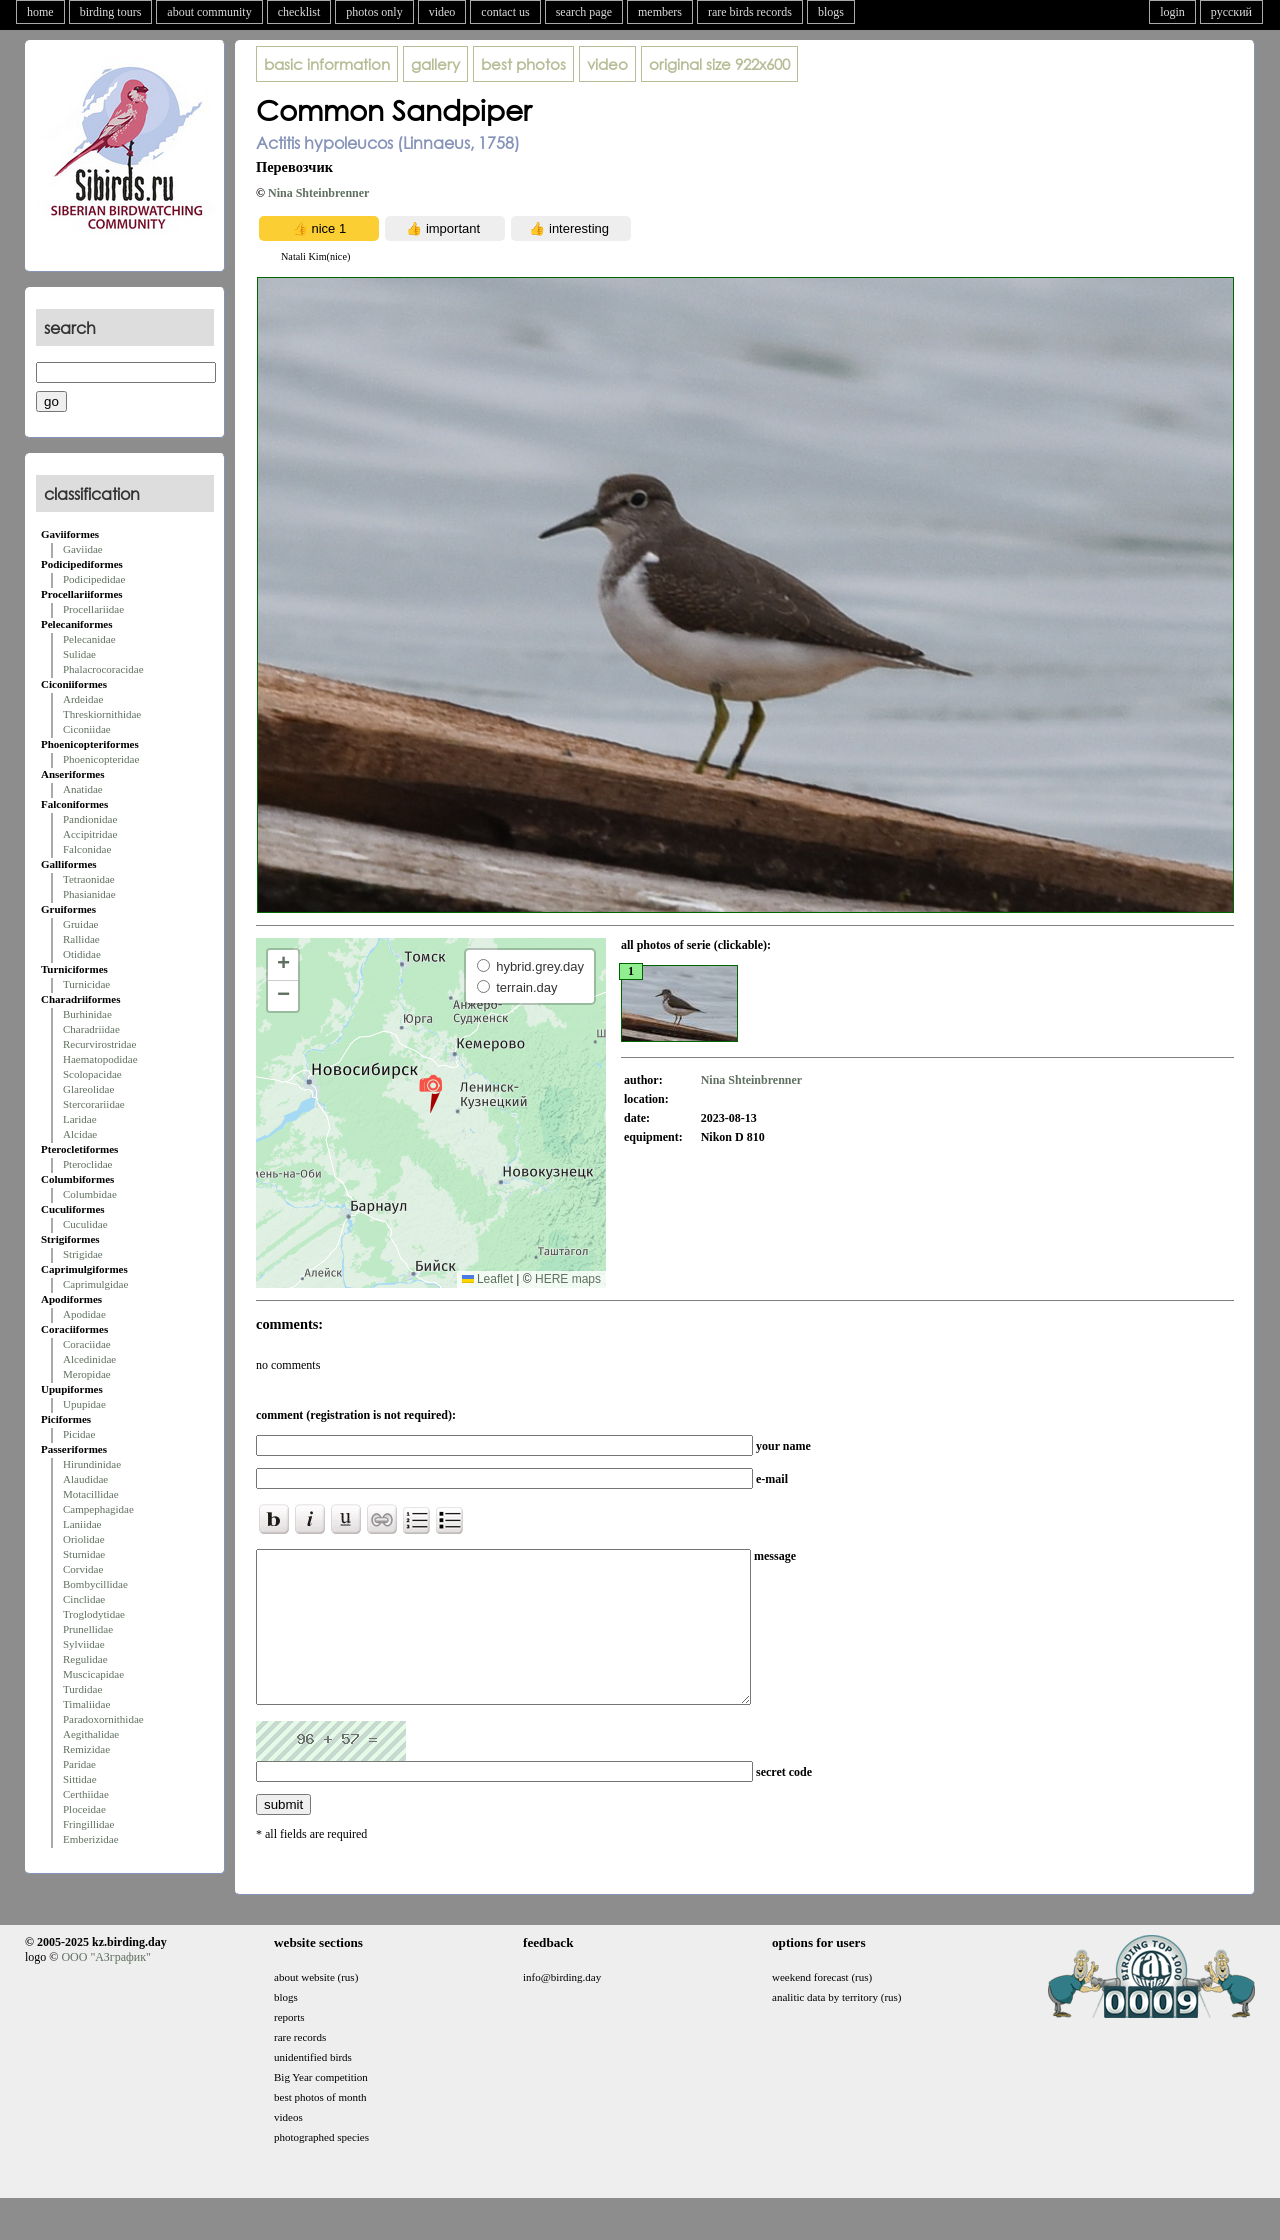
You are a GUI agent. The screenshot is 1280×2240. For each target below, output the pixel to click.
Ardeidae (83, 699)
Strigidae (83, 1254)
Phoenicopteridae (101, 759)
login (1172, 12)
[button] (430, 1093)
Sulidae (79, 654)
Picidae (79, 1434)
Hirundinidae (92, 1464)
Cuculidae (85, 1224)
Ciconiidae (87, 729)
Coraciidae (87, 1344)
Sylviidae (84, 1644)
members (660, 12)
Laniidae (82, 1524)
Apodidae (84, 1314)
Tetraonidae (89, 879)
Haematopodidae (100, 1059)
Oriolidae (84, 1539)
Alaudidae (85, 1479)
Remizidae (86, 1749)
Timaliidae (86, 1704)
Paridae (79, 1764)
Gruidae (80, 924)
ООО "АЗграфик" (105, 1987)
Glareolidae (88, 1089)
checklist (299, 12)
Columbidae (90, 1194)
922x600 (719, 64)
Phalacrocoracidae (103, 669)
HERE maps (568, 1279)
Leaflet (487, 1279)
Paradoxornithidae (103, 1719)
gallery (435, 64)
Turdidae (82, 1689)
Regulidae (85, 1659)
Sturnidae (84, 1554)
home (40, 12)
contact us (505, 12)
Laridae (80, 1119)
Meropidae (87, 1374)
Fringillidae (88, 1824)
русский (1231, 12)
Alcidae (80, 1134)
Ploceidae (84, 1809)
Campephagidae (98, 1509)
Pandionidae (90, 819)
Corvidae (83, 1569)
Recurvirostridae (99, 1044)
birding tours (111, 12)
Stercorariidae (94, 1104)
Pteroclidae (87, 1164)
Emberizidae (91, 1839)
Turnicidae (86, 984)
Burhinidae (87, 1014)
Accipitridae (90, 834)
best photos (523, 64)
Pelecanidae (89, 639)
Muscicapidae (93, 1674)
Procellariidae (93, 609)
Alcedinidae (89, 1359)
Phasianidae (89, 894)
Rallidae (81, 939)
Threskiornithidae (102, 714)
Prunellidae (88, 1629)
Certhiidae (86, 1794)
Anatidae (83, 789)
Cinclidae (84, 1599)
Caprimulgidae (95, 1284)
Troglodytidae (94, 1614)
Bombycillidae (95, 1584)
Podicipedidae (94, 579)
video (442, 12)
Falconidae (87, 849)
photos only (374, 12)
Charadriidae (91, 1029)
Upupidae (84, 1404)
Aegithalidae (91, 1734)
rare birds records (750, 12)
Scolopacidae (92, 1074)
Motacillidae (91, 1494)
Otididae (82, 954)
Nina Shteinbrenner (318, 193)
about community (209, 12)
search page (584, 12)
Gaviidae (83, 549)
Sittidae (80, 1779)
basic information (327, 64)
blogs (831, 12)
